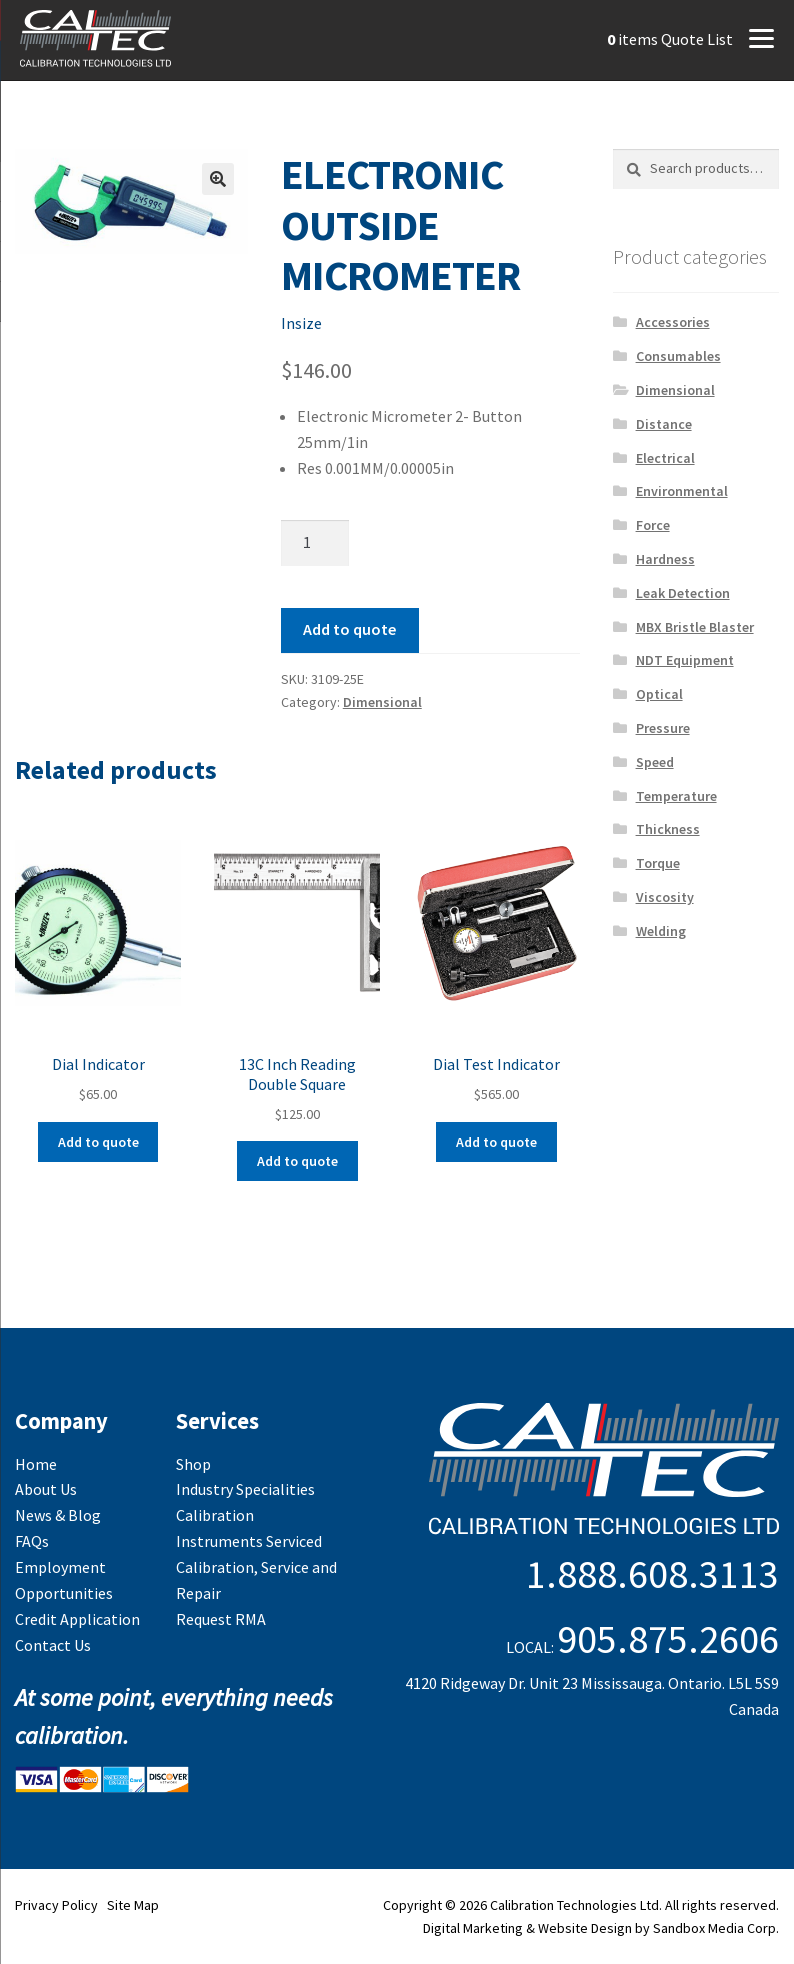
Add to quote (349, 629)
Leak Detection (683, 593)
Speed (655, 762)
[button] (218, 179)
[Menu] (761, 36)
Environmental (682, 491)
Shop (193, 1464)
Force (653, 525)
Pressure (663, 728)
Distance (664, 424)
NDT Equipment (685, 660)
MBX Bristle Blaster (695, 627)
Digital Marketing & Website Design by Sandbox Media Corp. (601, 1928)
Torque (658, 863)
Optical (659, 694)
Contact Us (53, 1645)
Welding (661, 931)
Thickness (668, 829)
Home (36, 1464)
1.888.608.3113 (652, 1574)
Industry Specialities (245, 1489)
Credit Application (77, 1619)
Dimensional (382, 702)
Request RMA (221, 1619)
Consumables (678, 356)
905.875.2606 (668, 1639)
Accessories (673, 322)
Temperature (676, 796)
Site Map (133, 1905)
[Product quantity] (315, 543)
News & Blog (58, 1515)
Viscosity (665, 897)
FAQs (32, 1541)
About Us (46, 1489)
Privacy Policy (56, 1905)
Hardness (665, 559)
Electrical (665, 458)
